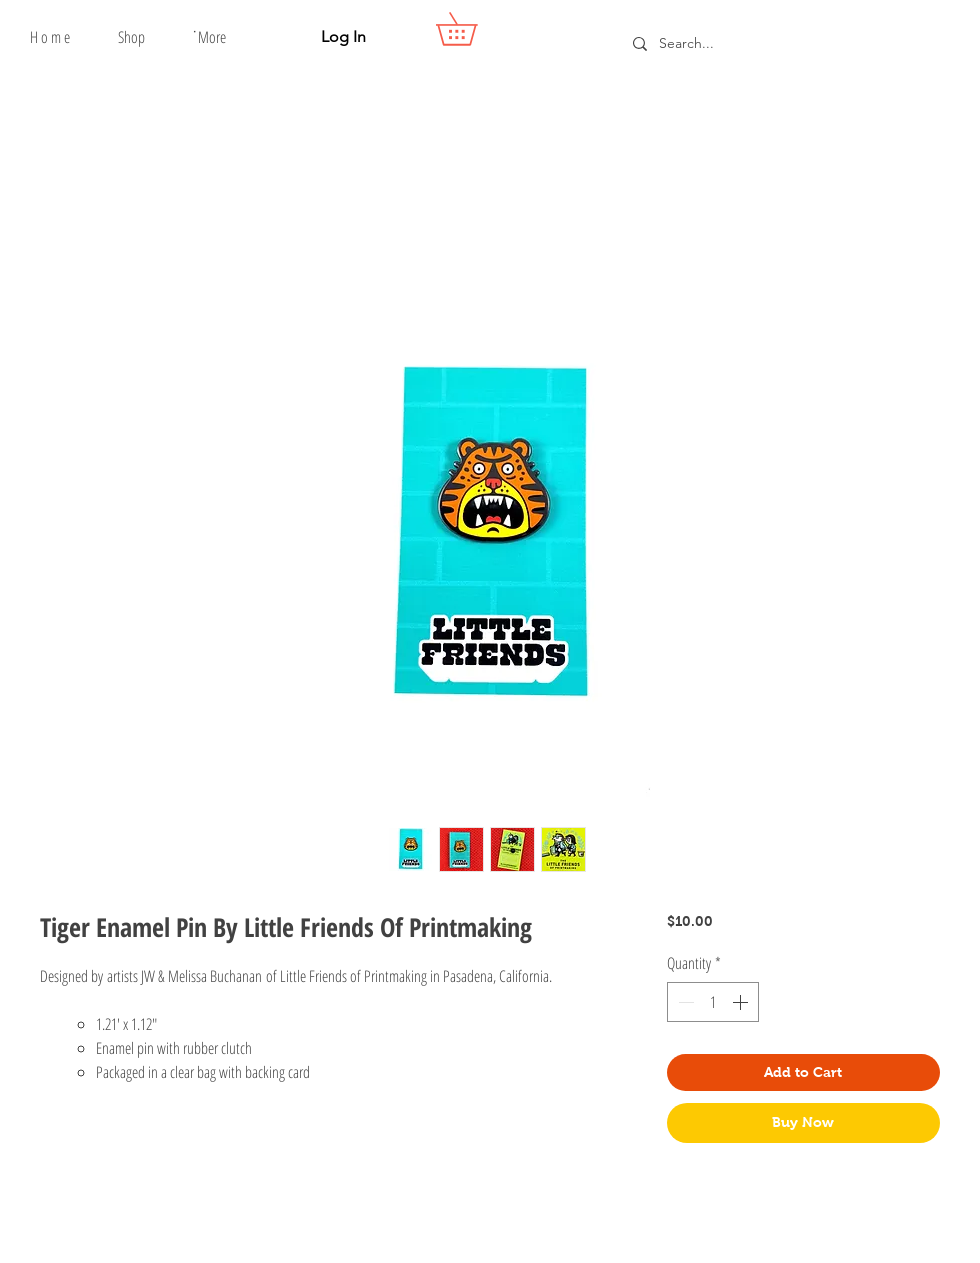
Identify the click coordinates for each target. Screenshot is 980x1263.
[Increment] (742, 1002)
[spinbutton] (713, 1002)
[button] (131, 37)
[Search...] (781, 43)
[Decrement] (684, 1002)
